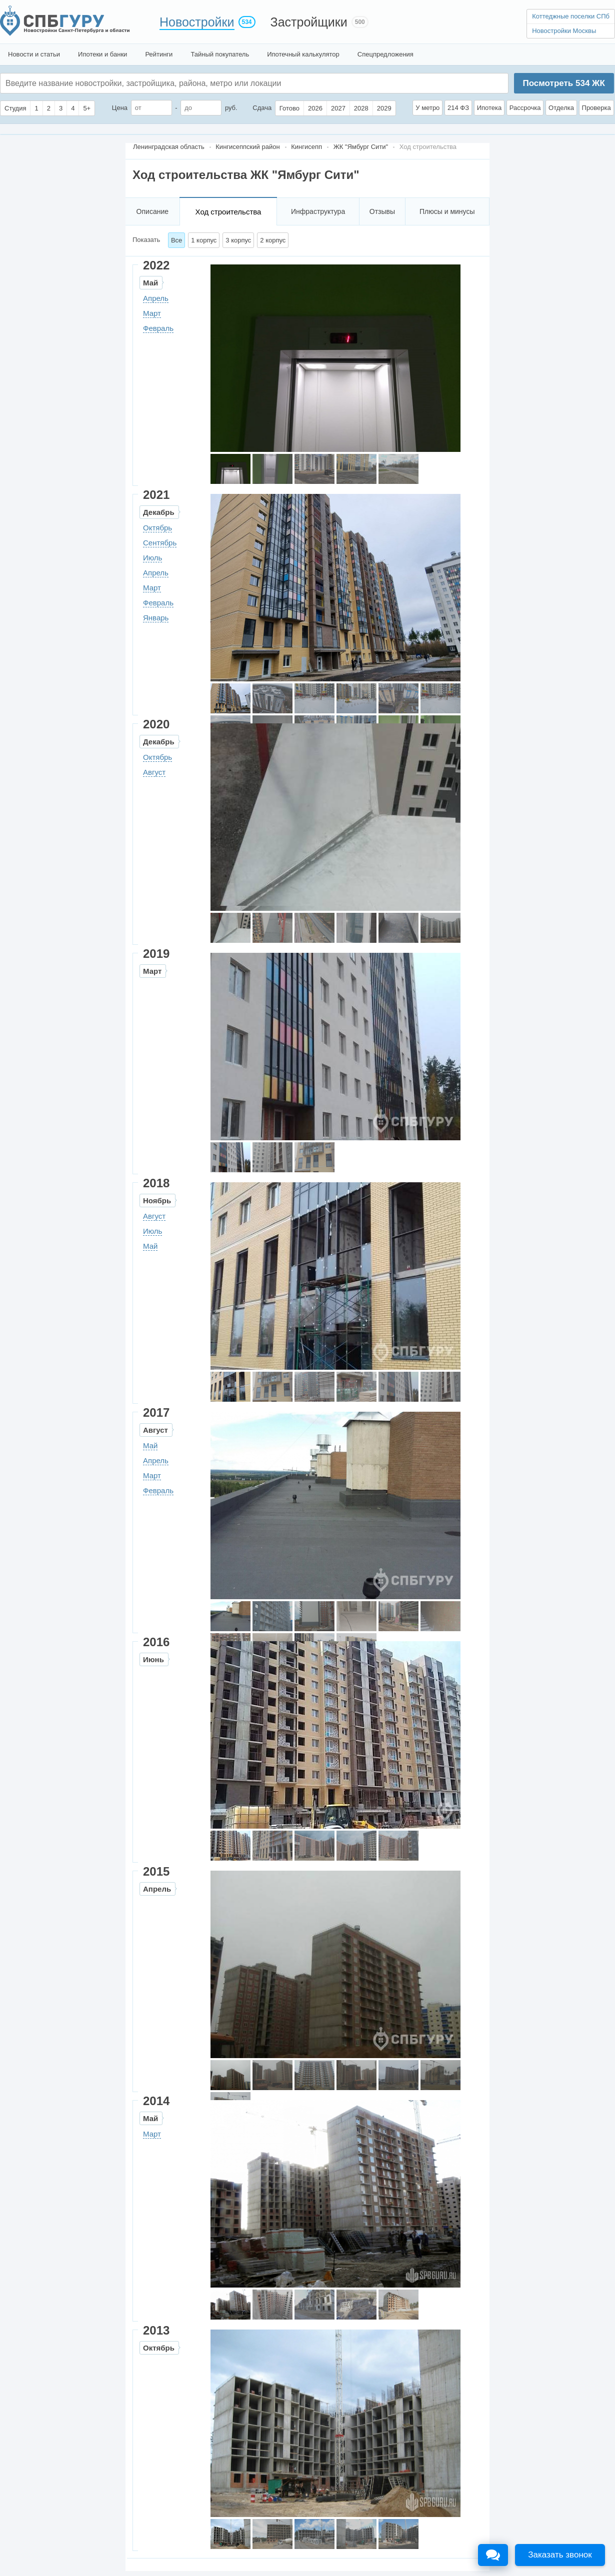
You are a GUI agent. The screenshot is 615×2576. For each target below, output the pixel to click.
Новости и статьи (34, 54)
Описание (152, 211)
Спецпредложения (386, 54)
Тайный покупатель (219, 54)
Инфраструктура (318, 211)
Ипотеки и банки (102, 54)
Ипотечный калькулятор (303, 54)
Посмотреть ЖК (563, 83)
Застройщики (309, 22)
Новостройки (197, 22)
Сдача (262, 107)
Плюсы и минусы (447, 211)
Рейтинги (158, 54)
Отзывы (382, 211)
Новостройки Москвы (564, 30)
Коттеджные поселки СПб (571, 16)
